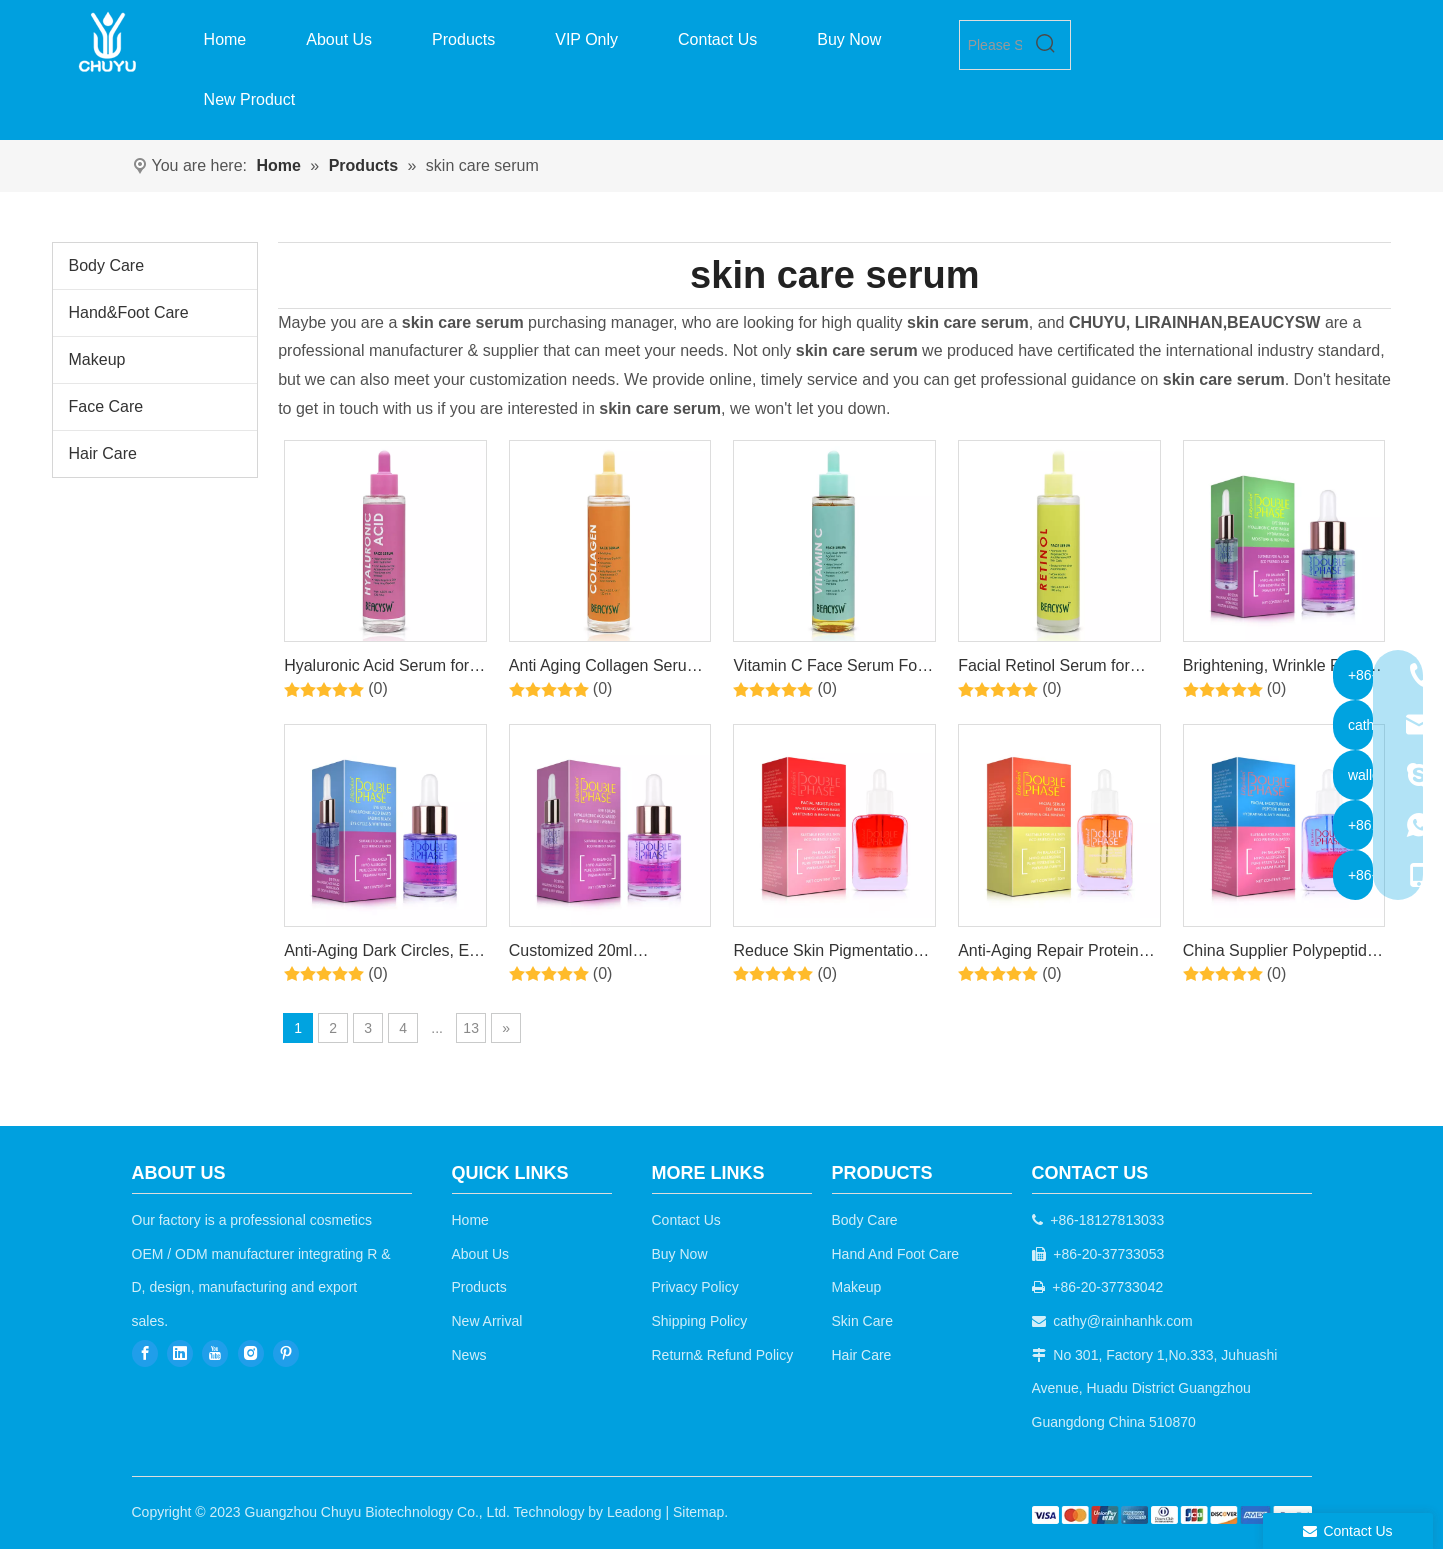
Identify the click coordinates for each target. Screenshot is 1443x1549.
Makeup (97, 359)
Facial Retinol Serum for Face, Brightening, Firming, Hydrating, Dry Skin (1054, 669)
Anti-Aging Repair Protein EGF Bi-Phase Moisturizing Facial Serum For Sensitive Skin (1054, 954)
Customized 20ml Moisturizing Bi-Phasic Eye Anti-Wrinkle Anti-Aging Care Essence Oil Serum (610, 954)
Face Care (106, 406)
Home (470, 1220)
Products (479, 1287)
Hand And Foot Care (896, 1254)
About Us (481, 1254)
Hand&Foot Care (129, 312)
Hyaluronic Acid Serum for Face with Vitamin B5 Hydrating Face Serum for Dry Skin (376, 669)
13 (471, 1028)
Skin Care (862, 1321)
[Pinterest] (286, 1353)
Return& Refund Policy (723, 1355)
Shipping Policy (700, 1321)
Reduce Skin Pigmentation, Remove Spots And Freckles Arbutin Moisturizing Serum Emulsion (834, 954)
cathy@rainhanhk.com (1123, 1321)
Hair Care (103, 453)
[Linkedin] (180, 1353)
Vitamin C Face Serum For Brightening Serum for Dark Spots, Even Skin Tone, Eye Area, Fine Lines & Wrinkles (831, 669)
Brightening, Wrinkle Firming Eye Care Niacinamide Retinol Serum (1283, 669)
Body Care (107, 265)
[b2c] (1172, 1515)
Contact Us (686, 1220)
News (469, 1355)
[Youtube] (215, 1353)
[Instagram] (251, 1353)
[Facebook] (145, 1353)
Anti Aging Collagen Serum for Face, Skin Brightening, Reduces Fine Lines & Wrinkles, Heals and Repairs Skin (610, 669)
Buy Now (680, 1254)
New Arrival (487, 1321)
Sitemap (698, 1512)
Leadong (634, 1512)
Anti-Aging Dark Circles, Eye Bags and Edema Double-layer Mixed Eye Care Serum (385, 954)
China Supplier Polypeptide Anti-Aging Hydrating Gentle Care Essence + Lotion (1282, 954)
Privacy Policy (695, 1287)
